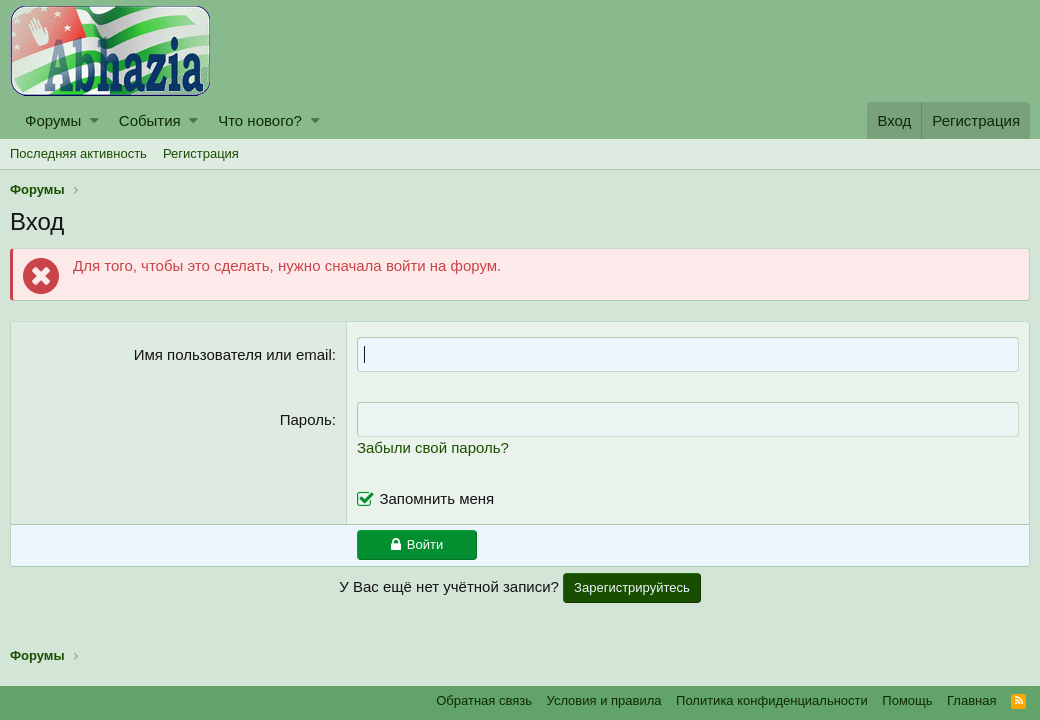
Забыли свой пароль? (433, 447)
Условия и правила (604, 700)
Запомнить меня (436, 498)
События (150, 120)
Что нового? (260, 120)
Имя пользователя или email (233, 354)
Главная (971, 700)
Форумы (53, 120)
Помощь (907, 700)
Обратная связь (484, 700)
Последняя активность (78, 153)
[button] (94, 120)
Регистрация (201, 153)
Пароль (306, 419)
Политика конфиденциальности (772, 700)
